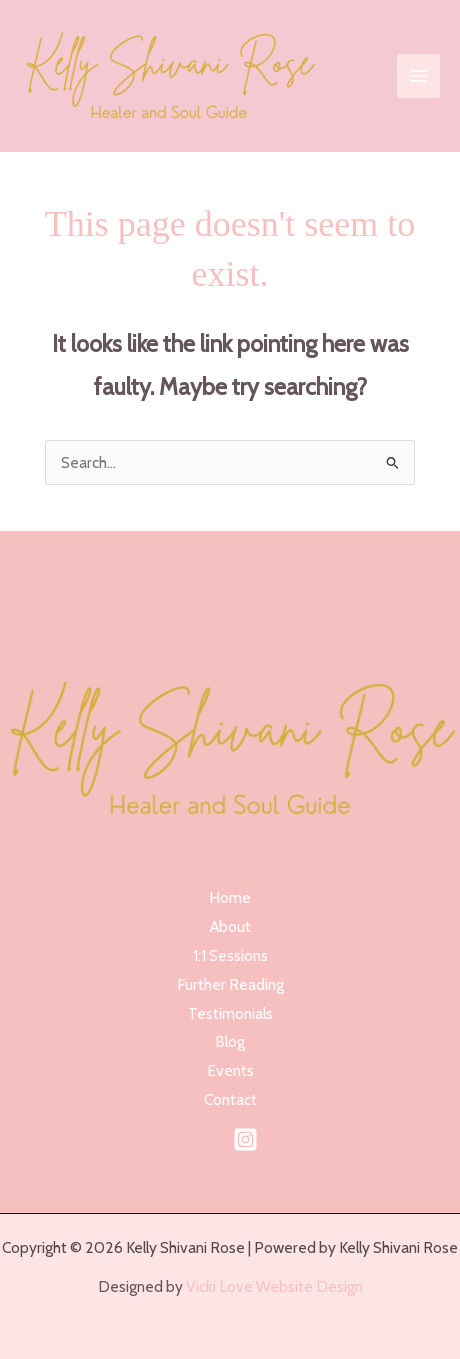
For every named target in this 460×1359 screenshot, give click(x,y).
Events (230, 1070)
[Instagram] (245, 1139)
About (230, 926)
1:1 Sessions (230, 955)
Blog (230, 1041)
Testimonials (230, 1013)
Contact (230, 1099)
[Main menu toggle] (418, 75)
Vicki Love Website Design (273, 1286)
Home (230, 897)
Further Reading (230, 984)
